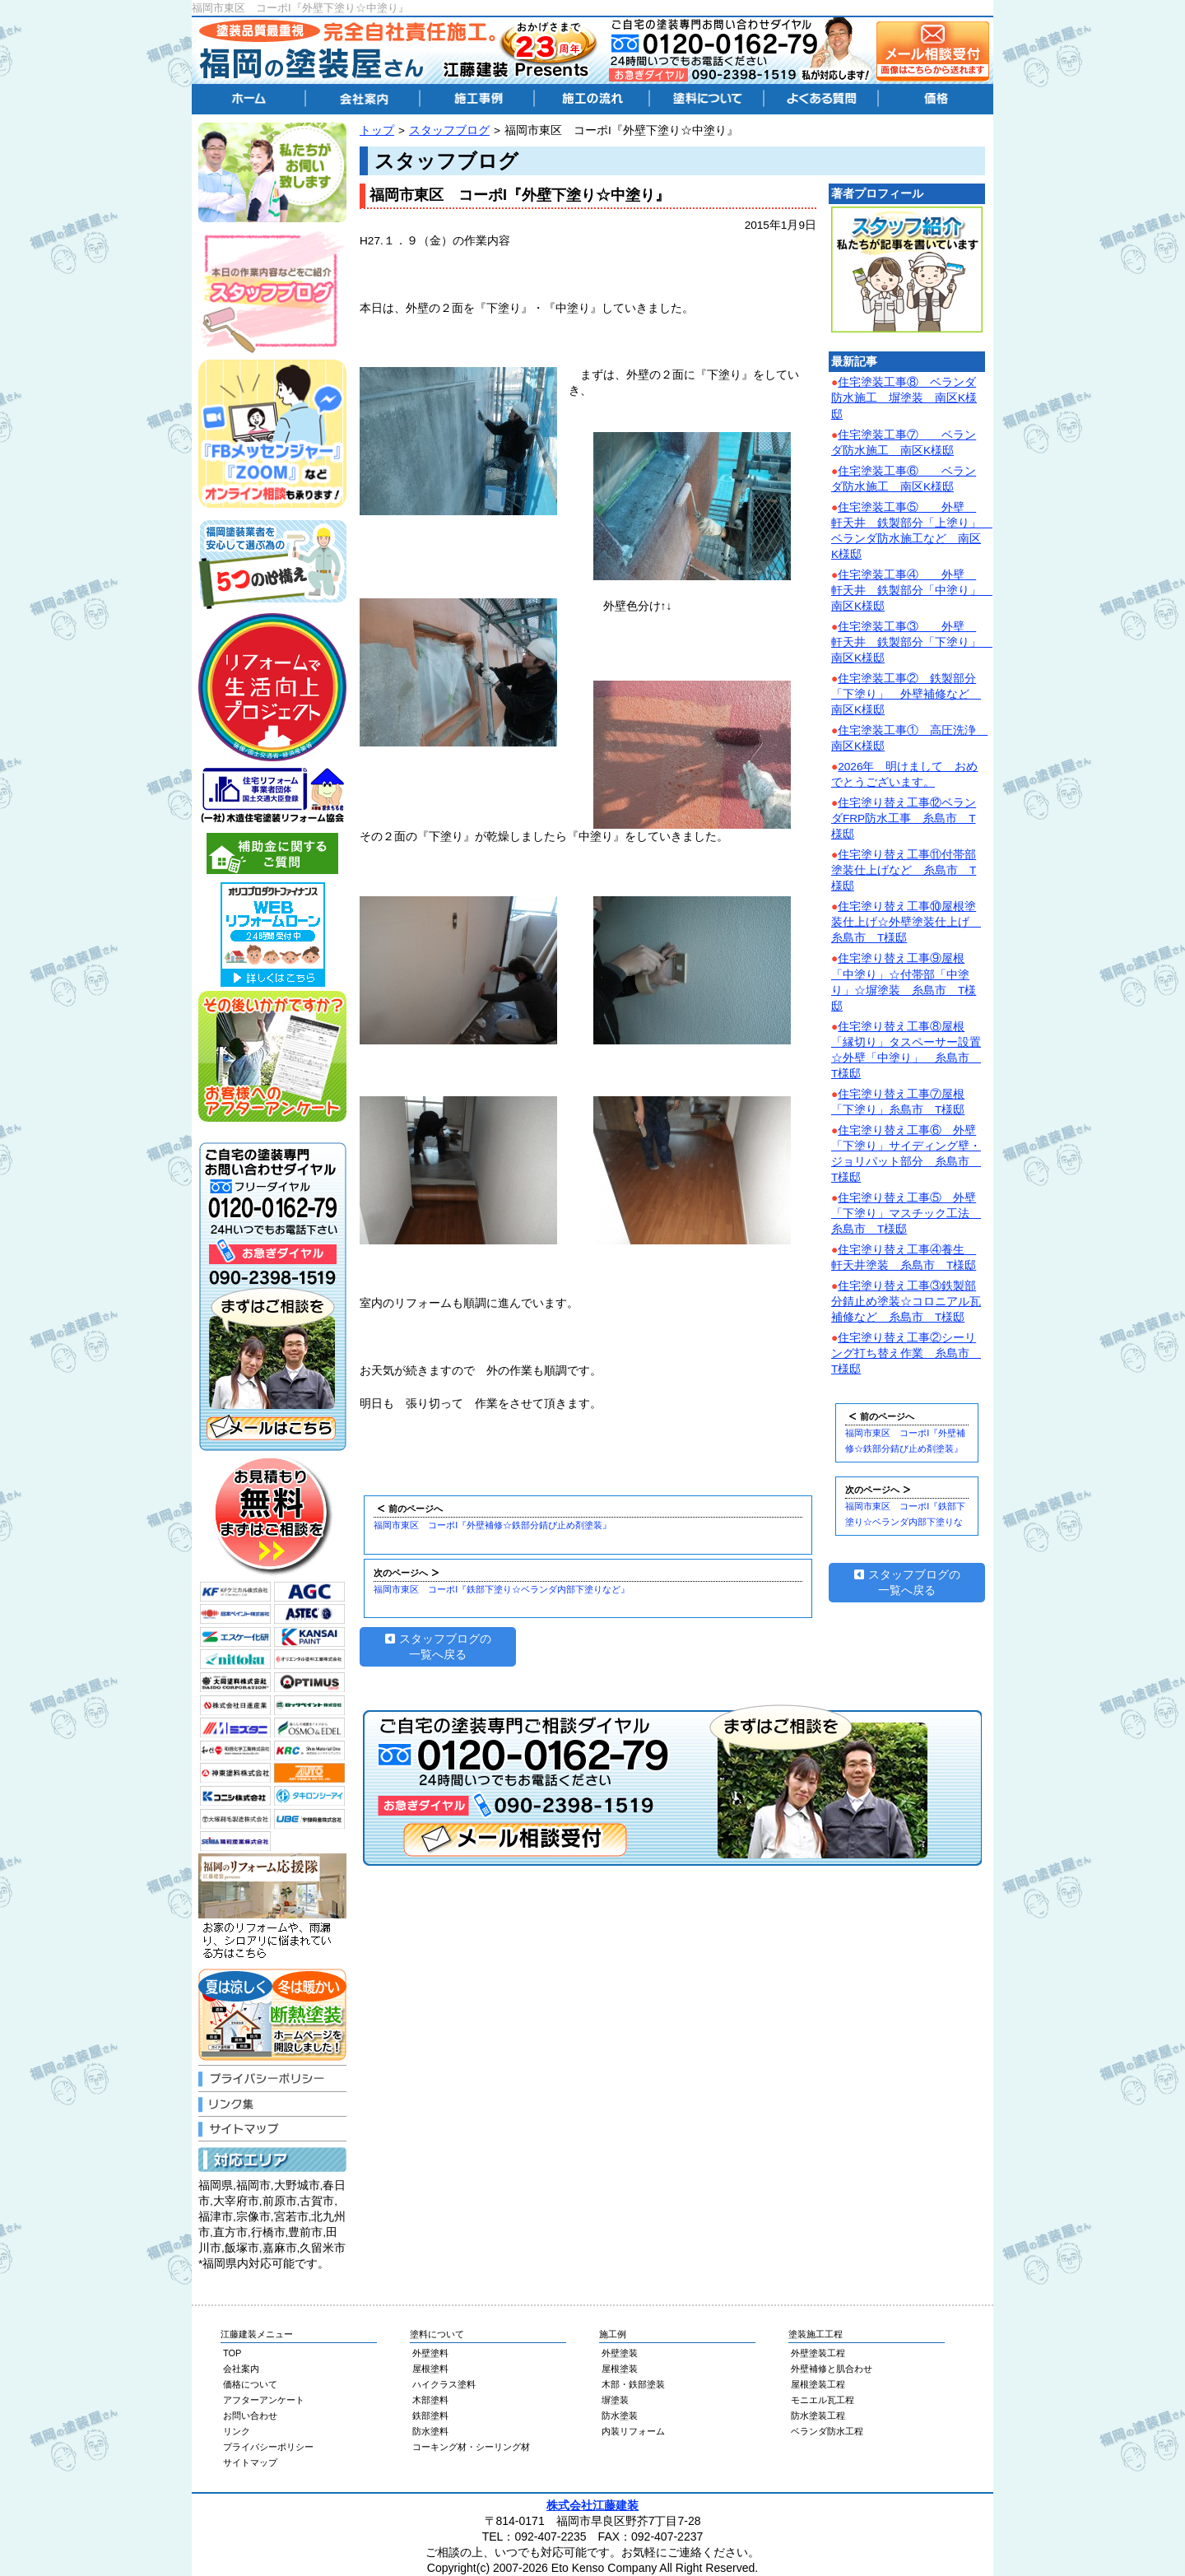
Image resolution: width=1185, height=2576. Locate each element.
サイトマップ (250, 2462)
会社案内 (241, 2369)
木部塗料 (430, 2400)
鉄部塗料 (430, 2415)
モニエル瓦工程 (822, 2400)
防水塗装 (620, 2415)
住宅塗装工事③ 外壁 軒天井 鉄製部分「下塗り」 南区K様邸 (911, 642)
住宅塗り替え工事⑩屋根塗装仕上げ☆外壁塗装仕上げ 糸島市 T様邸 (906, 922)
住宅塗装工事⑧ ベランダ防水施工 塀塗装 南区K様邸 (904, 398)
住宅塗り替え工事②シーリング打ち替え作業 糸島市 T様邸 (906, 1353)
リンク (236, 2431)
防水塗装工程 (818, 2415)
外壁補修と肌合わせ (831, 2369)
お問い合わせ (250, 2415)
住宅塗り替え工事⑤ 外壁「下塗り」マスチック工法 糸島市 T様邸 (906, 1213)
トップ (377, 130)
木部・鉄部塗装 (633, 2384)
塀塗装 (615, 2400)
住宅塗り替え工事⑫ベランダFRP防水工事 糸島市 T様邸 (903, 818)
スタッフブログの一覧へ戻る (438, 1647)
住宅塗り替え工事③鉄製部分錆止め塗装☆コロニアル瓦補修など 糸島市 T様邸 (906, 1301)
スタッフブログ (449, 130)
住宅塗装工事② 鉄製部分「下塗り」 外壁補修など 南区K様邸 (906, 694)
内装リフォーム (633, 2431)
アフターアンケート (263, 2400)
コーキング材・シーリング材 (471, 2447)
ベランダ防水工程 (827, 2431)
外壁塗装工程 (818, 2353)
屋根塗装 (620, 2369)
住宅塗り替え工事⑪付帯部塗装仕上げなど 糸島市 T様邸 (903, 870)
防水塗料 (430, 2431)
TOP (232, 2353)
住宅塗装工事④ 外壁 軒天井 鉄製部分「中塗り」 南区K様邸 (911, 590)
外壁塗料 (430, 2353)
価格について (250, 2384)
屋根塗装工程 (818, 2384)
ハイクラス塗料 (444, 2384)
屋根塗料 (430, 2369)
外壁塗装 (620, 2353)
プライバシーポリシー (268, 2447)
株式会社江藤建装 (592, 2505)
